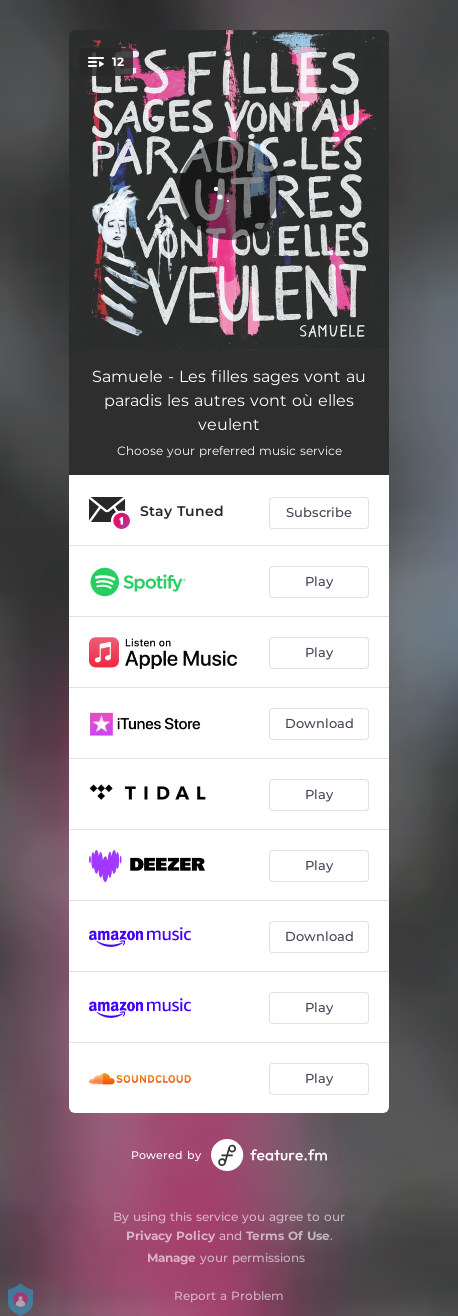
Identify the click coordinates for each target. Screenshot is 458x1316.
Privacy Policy (170, 1235)
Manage (171, 1257)
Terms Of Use (288, 1235)
